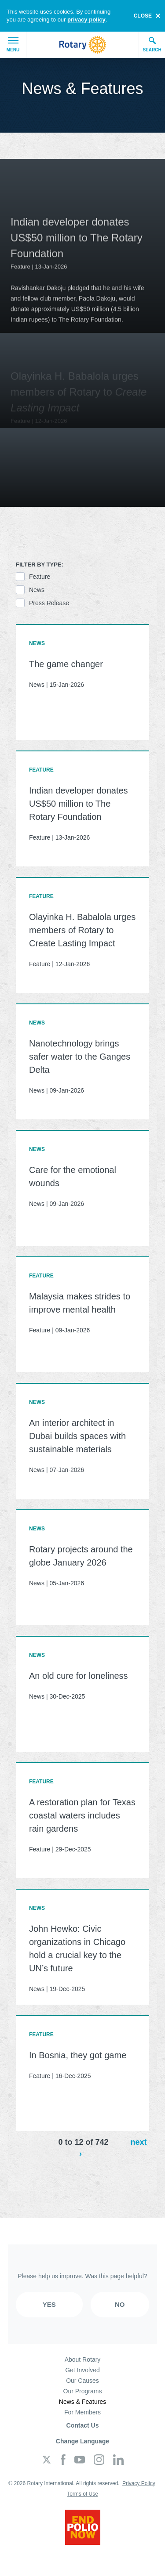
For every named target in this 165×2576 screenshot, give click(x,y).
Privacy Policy (138, 2483)
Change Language (82, 2441)
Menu (13, 44)
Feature (39, 576)
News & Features (82, 2401)
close (143, 16)
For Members (82, 2412)
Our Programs (82, 2391)
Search (152, 44)
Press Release (49, 602)
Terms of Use (82, 2494)
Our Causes (82, 2380)
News (36, 589)
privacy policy (86, 19)
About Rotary (83, 2359)
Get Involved (82, 2370)
